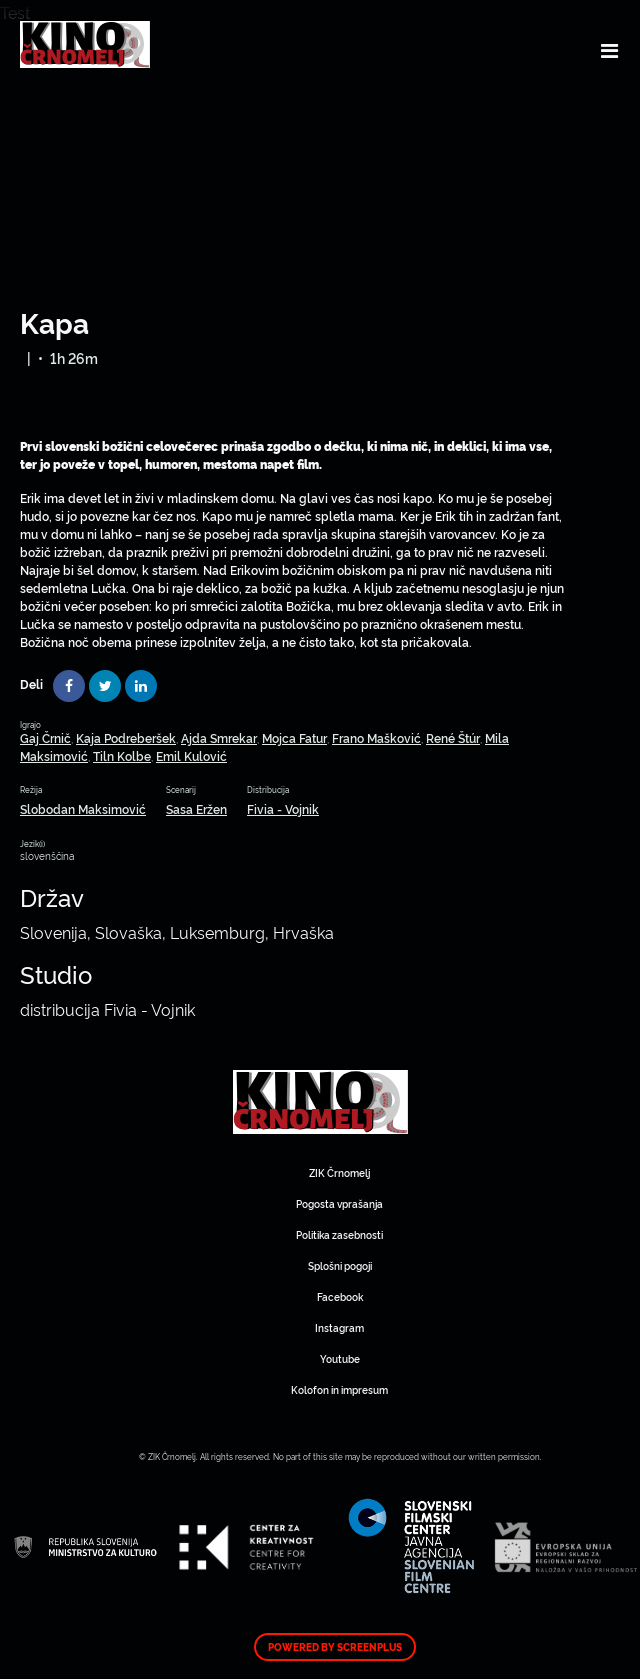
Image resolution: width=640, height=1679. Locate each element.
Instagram (339, 1327)
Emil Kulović (191, 755)
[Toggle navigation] (609, 50)
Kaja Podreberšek (126, 737)
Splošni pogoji (340, 1265)
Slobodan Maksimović (83, 808)
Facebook (340, 1296)
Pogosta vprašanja (339, 1203)
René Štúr (453, 737)
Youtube (340, 1358)
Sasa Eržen (196, 808)
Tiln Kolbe (122, 755)
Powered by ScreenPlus (335, 1647)
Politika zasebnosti (339, 1234)
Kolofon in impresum (339, 1389)
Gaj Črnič (45, 737)
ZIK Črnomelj (339, 1172)
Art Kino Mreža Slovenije (320, 1102)
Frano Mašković (376, 737)
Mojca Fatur (294, 737)
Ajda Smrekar (219, 737)
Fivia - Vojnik (283, 808)
